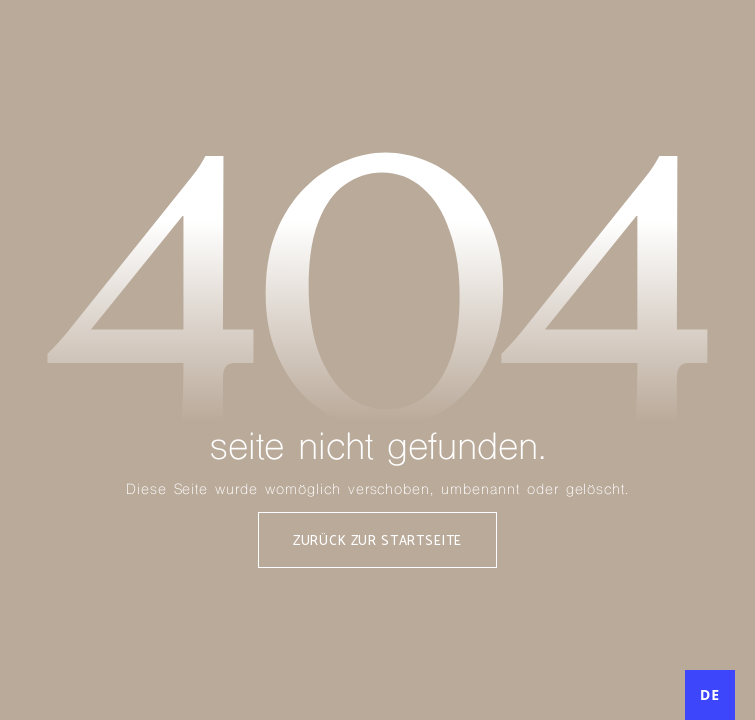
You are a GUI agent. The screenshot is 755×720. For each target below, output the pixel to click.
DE (710, 694)
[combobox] (710, 695)
